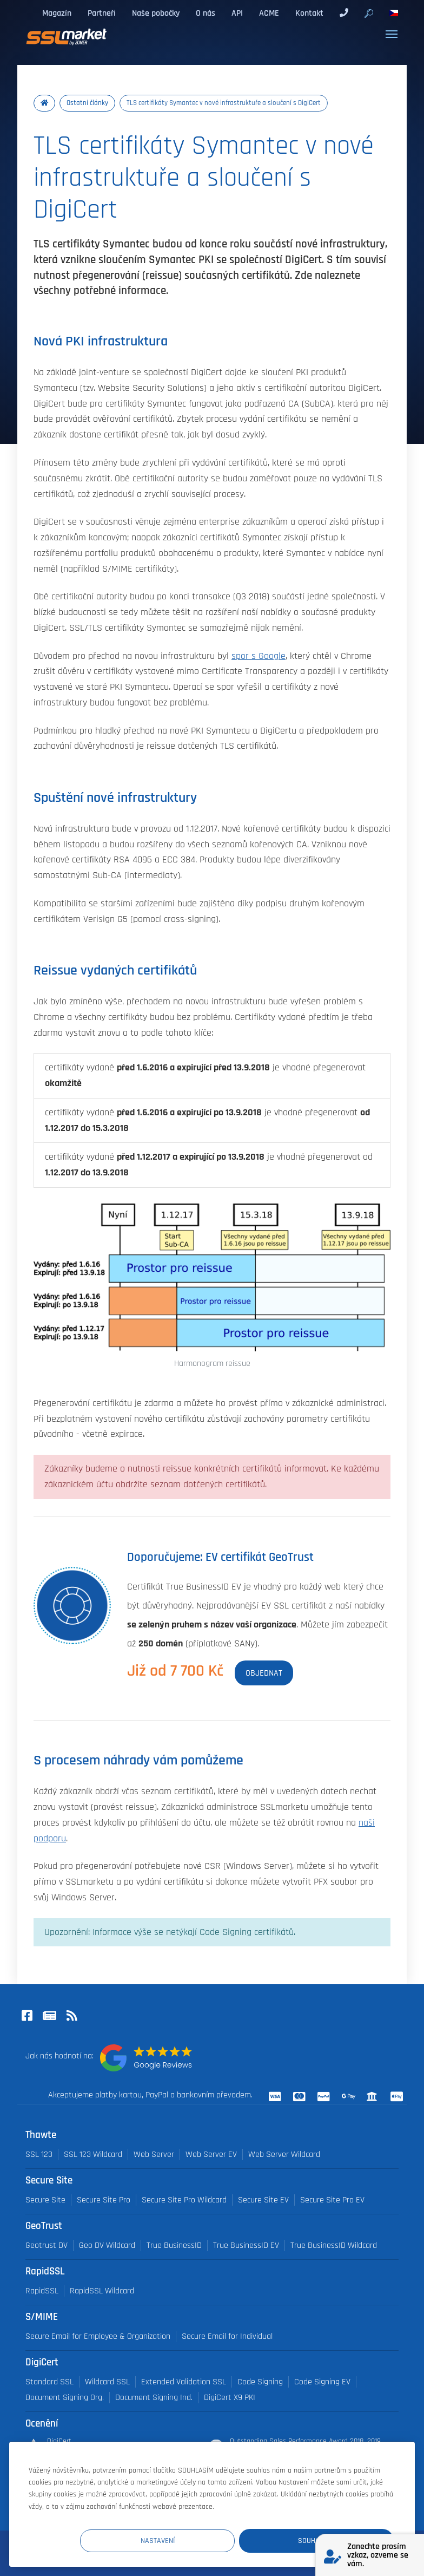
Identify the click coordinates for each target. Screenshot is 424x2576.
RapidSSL (41, 2291)
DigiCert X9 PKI (229, 2397)
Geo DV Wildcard (107, 2245)
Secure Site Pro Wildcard (184, 2200)
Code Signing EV (322, 2382)
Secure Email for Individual (227, 2336)
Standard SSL (49, 2382)
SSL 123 (38, 2154)
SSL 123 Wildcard (93, 2154)
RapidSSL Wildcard (102, 2291)
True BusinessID (174, 2245)
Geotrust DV (46, 2245)
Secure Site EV (263, 2200)
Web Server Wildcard (284, 2154)
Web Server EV (211, 2154)
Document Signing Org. (64, 2397)
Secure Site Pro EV (332, 2200)
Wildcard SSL (107, 2382)
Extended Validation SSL (183, 2382)
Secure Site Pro (103, 2200)
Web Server (154, 2154)
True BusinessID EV (246, 2245)
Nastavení (194, 2540)
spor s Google (258, 656)
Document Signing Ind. (154, 2397)
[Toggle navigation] (391, 34)
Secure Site (45, 2200)
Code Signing (260, 2382)
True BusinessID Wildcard (333, 2245)
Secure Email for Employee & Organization (97, 2336)
